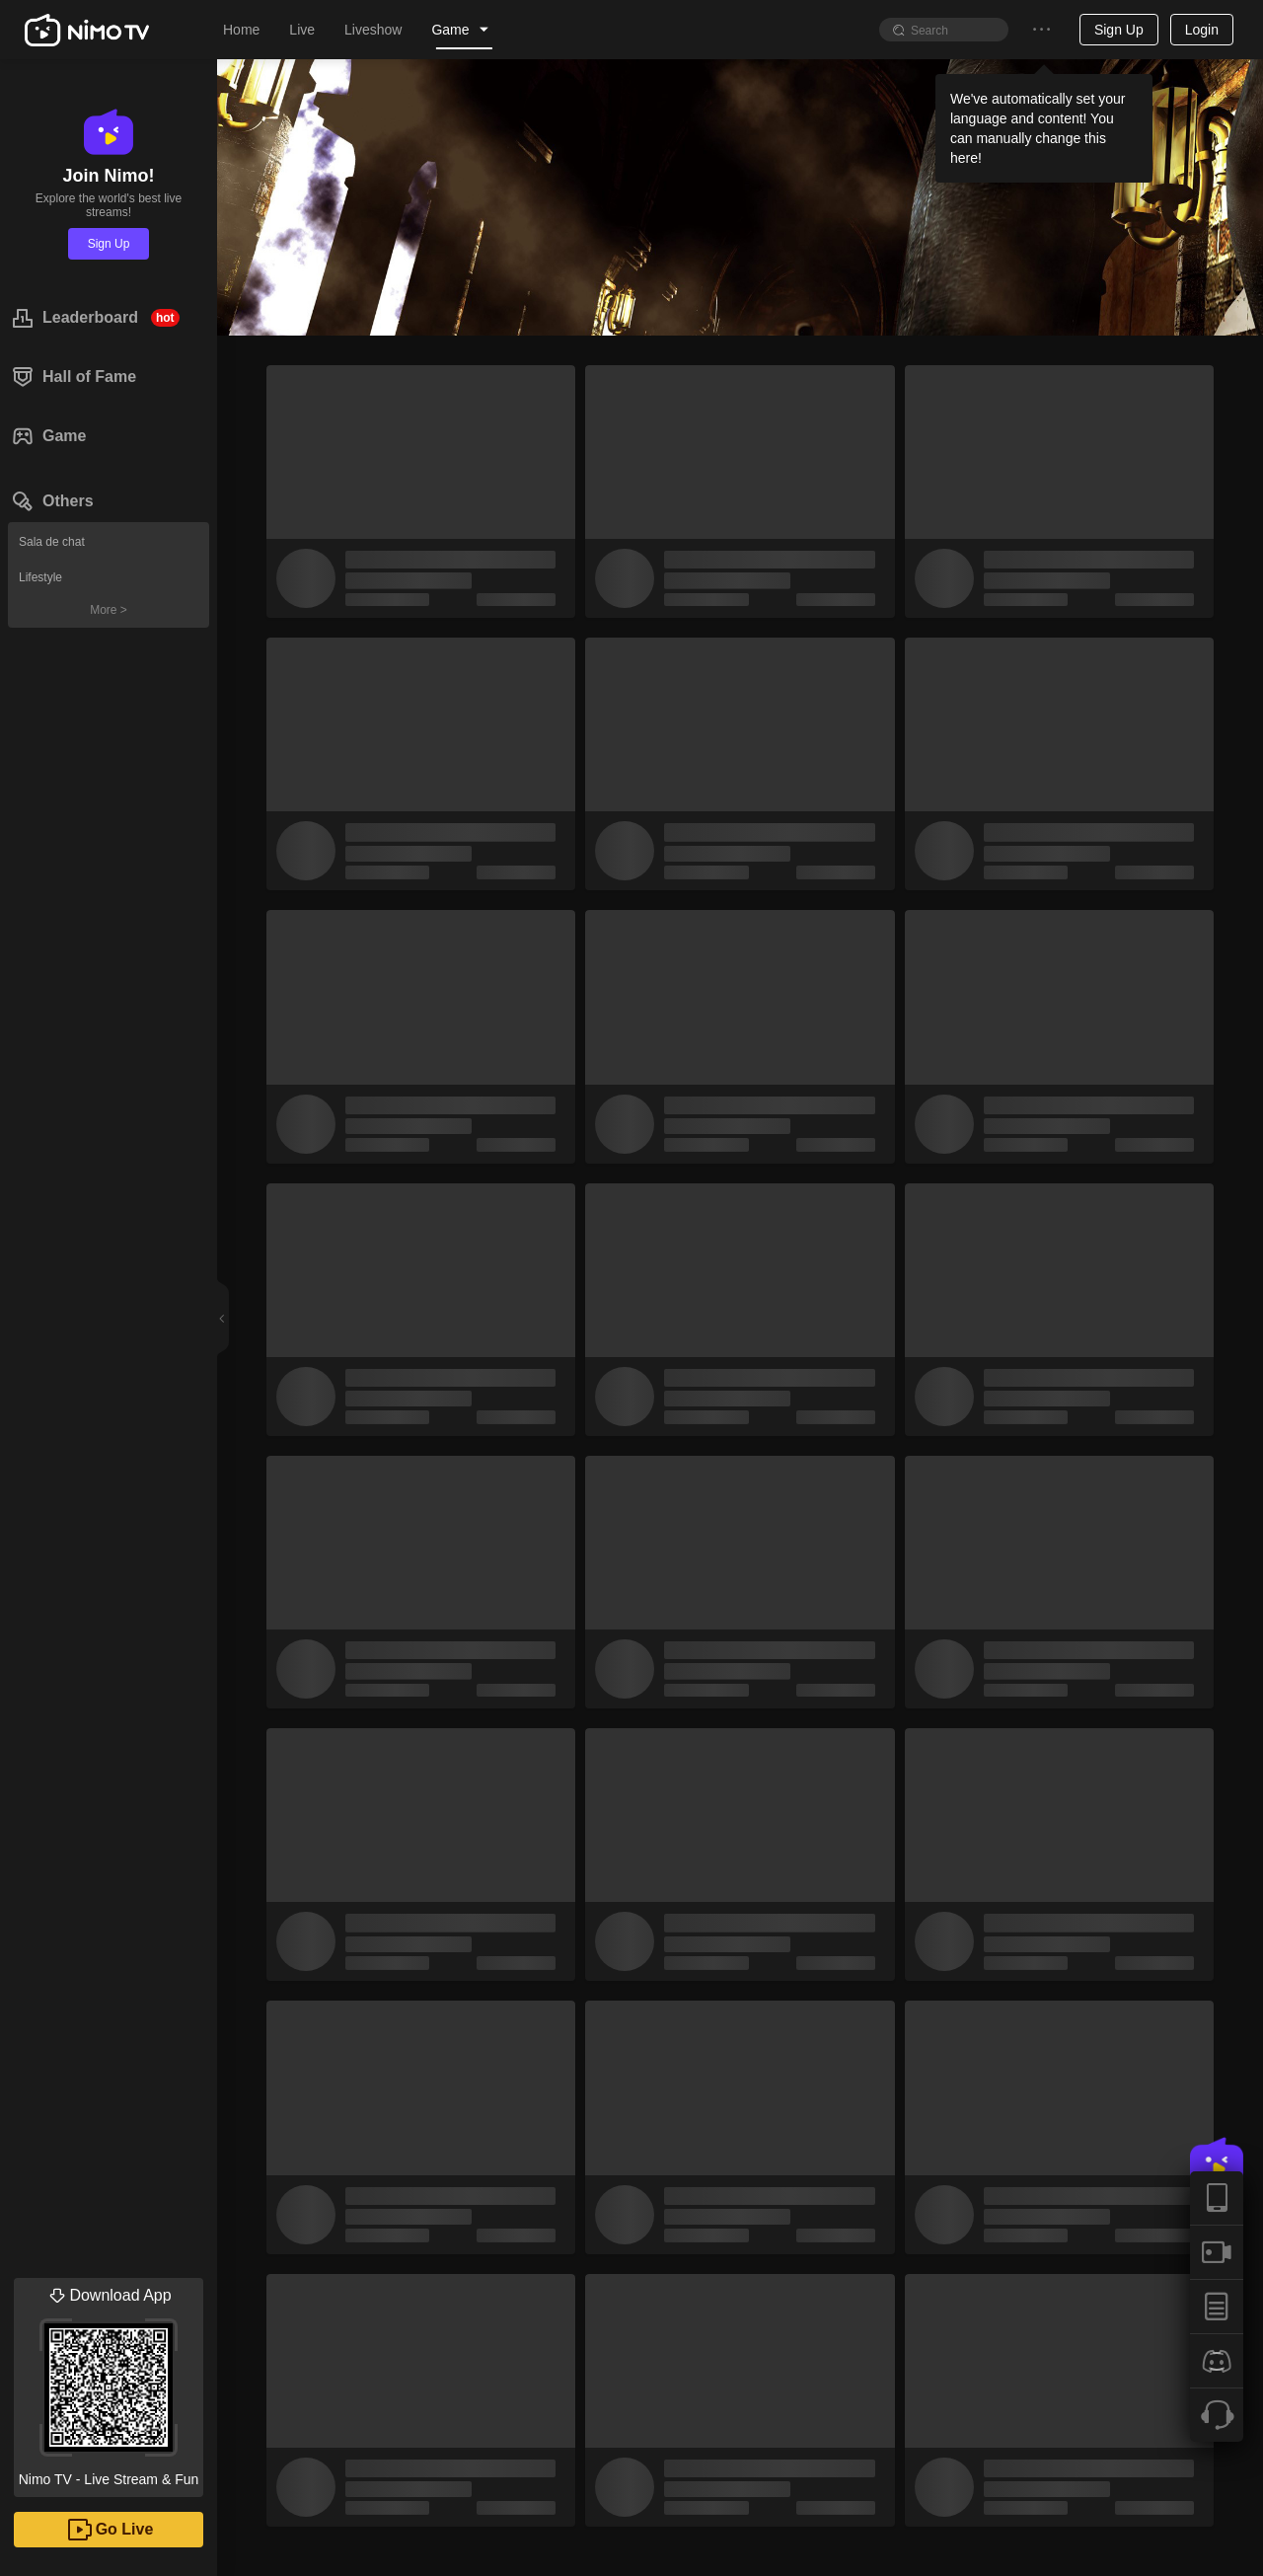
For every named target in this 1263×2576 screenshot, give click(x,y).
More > (108, 610)
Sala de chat (52, 542)
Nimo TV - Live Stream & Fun (108, 2382)
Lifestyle (40, 577)
